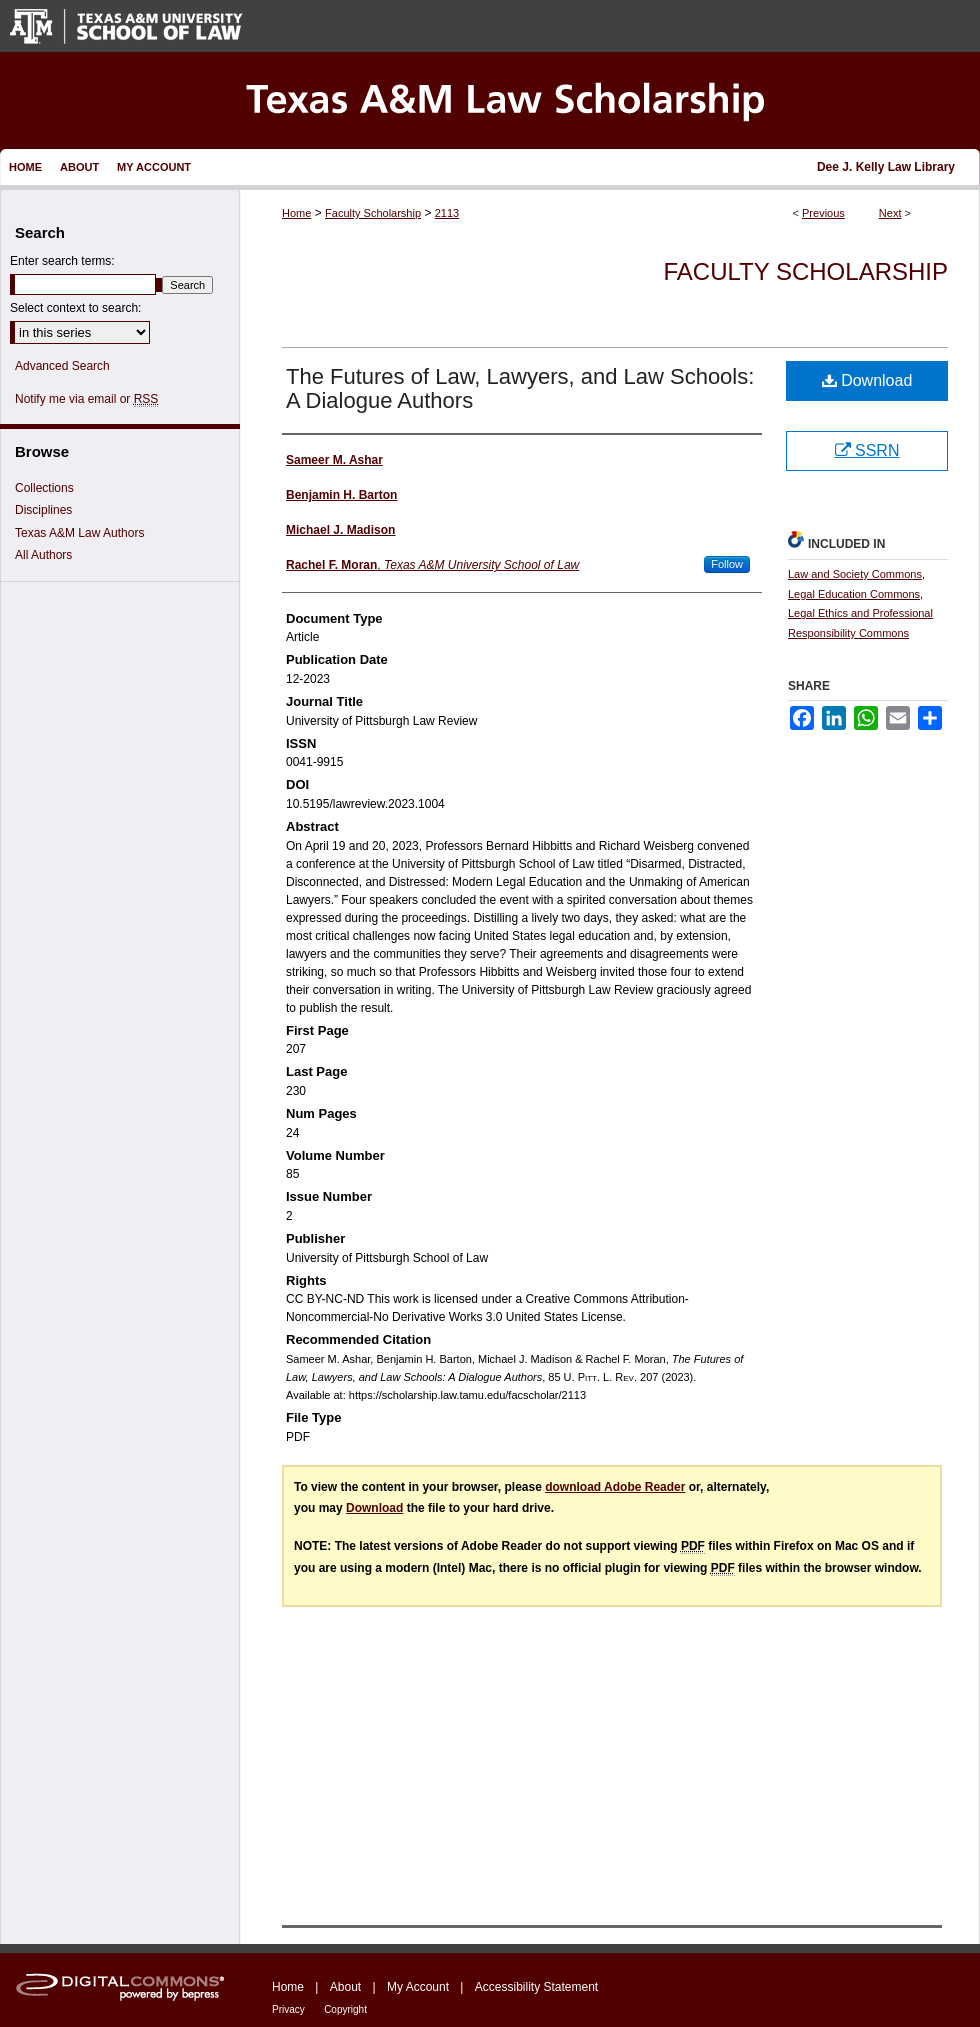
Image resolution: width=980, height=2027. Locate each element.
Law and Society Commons (855, 574)
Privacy (288, 2009)
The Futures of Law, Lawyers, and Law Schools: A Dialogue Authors (520, 388)
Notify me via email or (86, 399)
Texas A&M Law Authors (79, 533)
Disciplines (43, 510)
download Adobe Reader (615, 1487)
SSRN (867, 450)
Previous (823, 213)
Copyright (345, 2009)
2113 (447, 213)
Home (296, 213)
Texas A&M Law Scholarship (490, 100)
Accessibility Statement (536, 1987)
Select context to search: (75, 308)
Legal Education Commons (854, 594)
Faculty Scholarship (373, 213)
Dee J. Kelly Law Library (886, 167)
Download (867, 380)
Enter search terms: (62, 261)
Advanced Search (62, 366)
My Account (418, 1987)
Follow (727, 564)
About (345, 1987)
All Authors (43, 555)
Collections (44, 488)
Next (890, 213)
